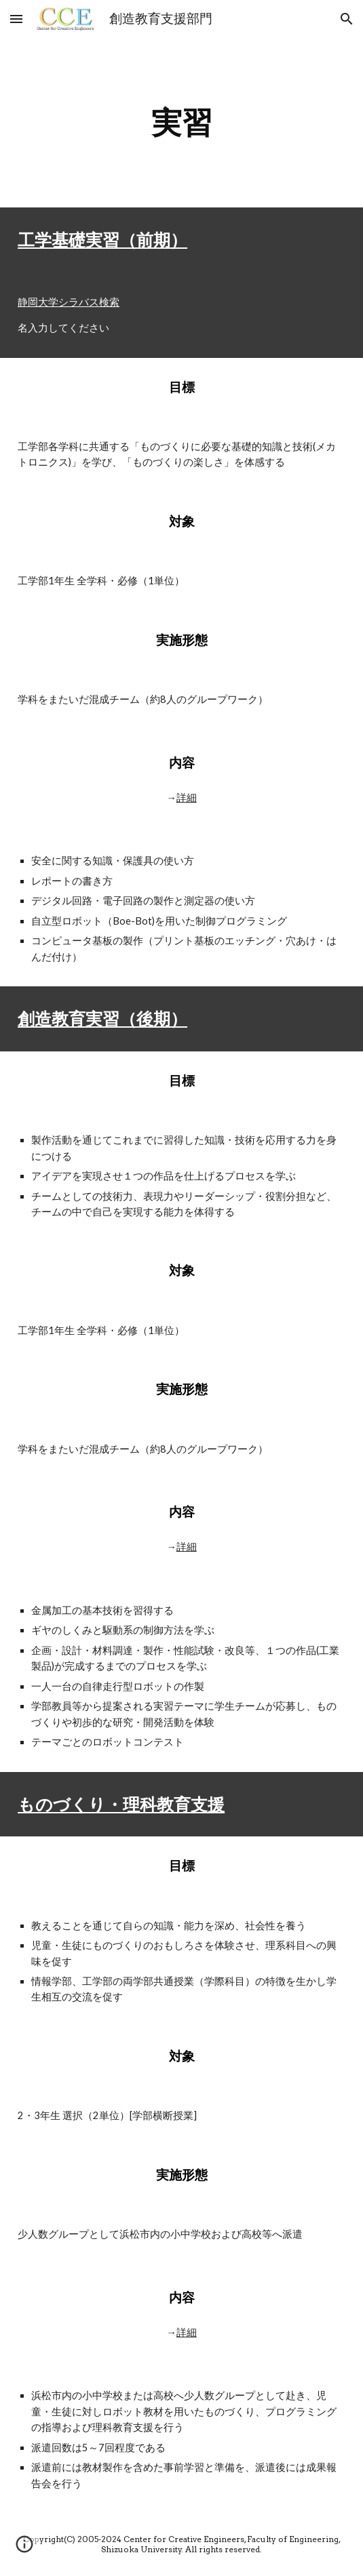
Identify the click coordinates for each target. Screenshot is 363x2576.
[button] (16, 18)
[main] (181, 122)
